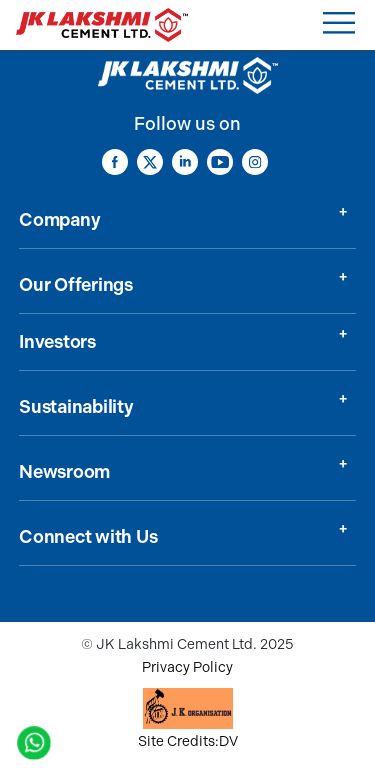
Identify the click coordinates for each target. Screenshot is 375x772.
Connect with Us (88, 537)
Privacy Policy (187, 667)
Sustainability (76, 407)
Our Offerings (76, 285)
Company (59, 220)
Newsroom (64, 472)
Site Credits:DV (188, 741)
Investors (57, 342)
